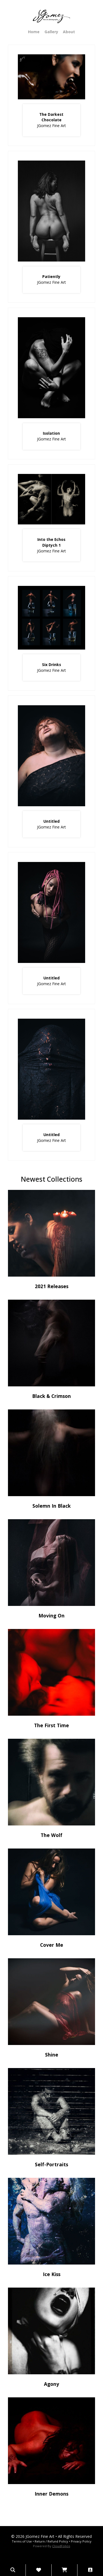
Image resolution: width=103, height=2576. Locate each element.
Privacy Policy (81, 2541)
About (69, 31)
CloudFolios (61, 2546)
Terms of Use (22, 2541)
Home (34, 31)
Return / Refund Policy (51, 2541)
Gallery (51, 31)
